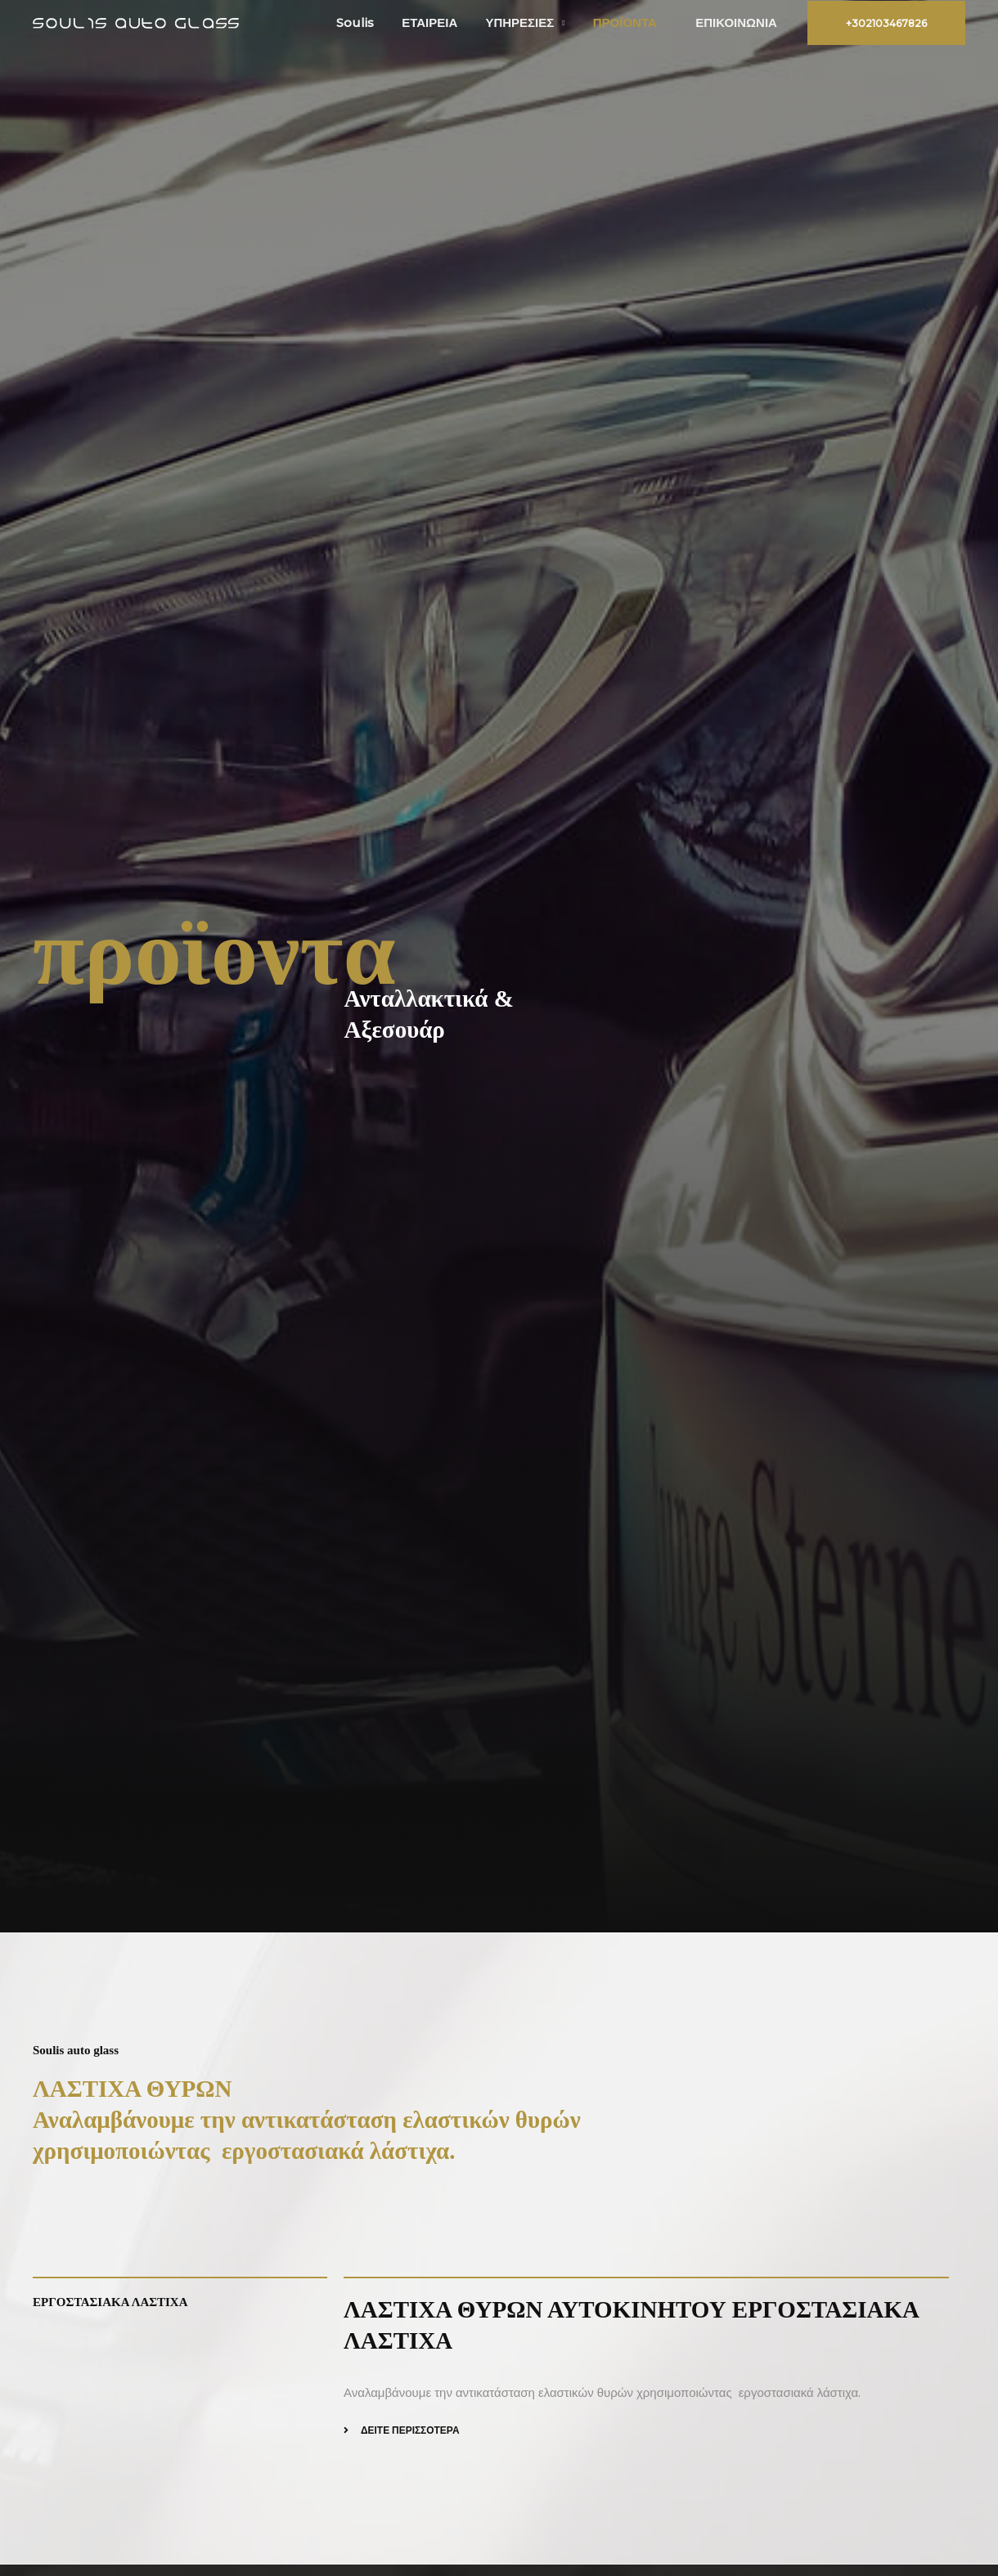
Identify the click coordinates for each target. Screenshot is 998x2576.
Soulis (370, 22)
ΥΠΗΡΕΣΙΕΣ (528, 22)
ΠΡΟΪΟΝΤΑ (630, 22)
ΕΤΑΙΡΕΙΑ (442, 22)
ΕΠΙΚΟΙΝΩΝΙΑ (738, 22)
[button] (886, 23)
